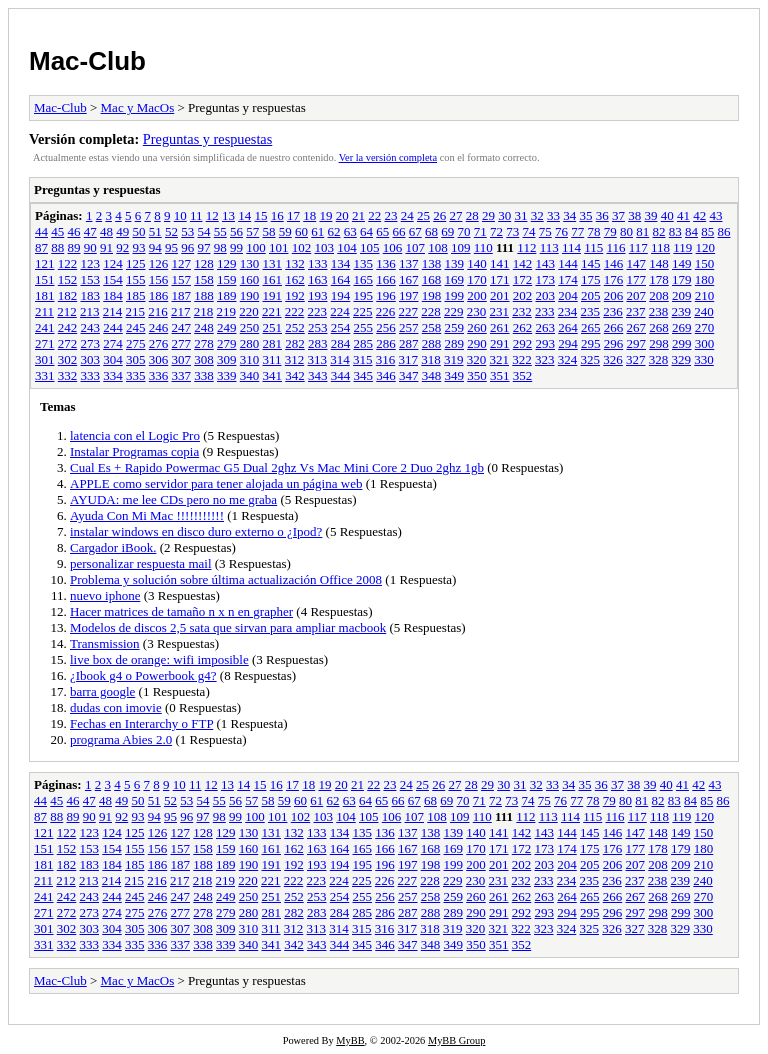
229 (454, 311)
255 (364, 327)
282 (295, 343)
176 (614, 279)
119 (682, 247)
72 (496, 231)
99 (236, 247)
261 (500, 327)
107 (416, 247)
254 (341, 327)
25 (423, 215)
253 (318, 327)
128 (204, 263)
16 (277, 215)
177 (637, 279)
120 (706, 247)
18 (309, 215)
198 (432, 295)
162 (295, 279)
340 (250, 375)
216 (158, 311)
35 (585, 215)
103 (325, 247)
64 (366, 231)
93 (139, 247)
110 (483, 247)
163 (318, 279)
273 (91, 343)
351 (500, 375)
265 (591, 327)
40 (667, 215)
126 (159, 263)
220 (249, 311)
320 (477, 359)
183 (91, 295)
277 (182, 343)
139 (455, 263)
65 (382, 231)
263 (546, 327)
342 (295, 375)
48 (106, 231)
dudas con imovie (116, 707)
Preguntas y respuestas (207, 139)
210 (705, 295)
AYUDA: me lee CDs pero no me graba (173, 499)
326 (613, 359)
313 (318, 359)
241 (45, 327)
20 (342, 215)
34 (569, 215)
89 (74, 247)
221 (272, 311)
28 (472, 215)
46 (74, 231)
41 (683, 215)
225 (363, 311)
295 (591, 343)
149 (682, 263)
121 (45, 263)
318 (431, 359)
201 (500, 295)
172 (523, 279)
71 (480, 231)
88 (57, 247)
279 (227, 343)
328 (659, 359)
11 (196, 215)
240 (704, 311)
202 (523, 295)
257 (409, 327)
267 (637, 327)
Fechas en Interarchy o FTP (141, 723)
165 (364, 279)
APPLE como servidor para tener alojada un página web (216, 483)
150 (705, 263)
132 (295, 263)
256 (386, 327)
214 (113, 311)
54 (204, 231)
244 (113, 327)
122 (68, 263)
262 (523, 327)
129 (227, 263)
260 (477, 327)
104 (347, 247)
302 (68, 359)
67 (415, 231)
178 (659, 279)
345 (364, 375)
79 (610, 231)
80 (626, 231)
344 (341, 375)
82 (659, 231)
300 (705, 343)
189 (227, 295)
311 (272, 359)
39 (650, 215)
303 (91, 359)
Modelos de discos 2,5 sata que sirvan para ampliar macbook (228, 627)
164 (341, 279)
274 (113, 343)
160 (250, 279)
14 (244, 215)
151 (45, 279)
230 (477, 311)
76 (561, 231)
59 (285, 231)
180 (705, 279)
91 (106, 247)
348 (432, 375)
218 (204, 311)
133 (318, 263)
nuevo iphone (105, 595)
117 (638, 247)
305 (136, 359)
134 (341, 263)
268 (659, 327)
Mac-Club (87, 61)
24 (407, 215)
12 (212, 215)
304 (113, 359)
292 (523, 343)
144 (568, 263)
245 (136, 327)
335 (136, 375)
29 (488, 215)
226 (386, 311)
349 (455, 375)
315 (363, 359)
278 (204, 343)
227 (409, 311)
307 (182, 359)
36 (602, 215)
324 (568, 359)
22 (374, 215)
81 (642, 231)
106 (393, 247)
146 (614, 263)
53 (187, 231)
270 (705, 327)
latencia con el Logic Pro (135, 435)
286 (386, 343)
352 (523, 375)
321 (500, 359)
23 (390, 215)
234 (568, 311)
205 (591, 295)
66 (399, 231)
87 (41, 247)
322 (522, 359)
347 (409, 375)
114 (571, 247)
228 (431, 311)
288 (432, 343)
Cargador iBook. (113, 547)
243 (91, 327)
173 (546, 279)
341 (273, 375)
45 (57, 231)
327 (636, 359)
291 (500, 343)
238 (659, 311)
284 (341, 343)
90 (90, 247)
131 (273, 263)
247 (182, 327)
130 (250, 263)
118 (660, 247)
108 (438, 247)
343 (318, 375)
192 (295, 295)
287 (409, 343)
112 (526, 247)
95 (171, 247)
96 (187, 247)
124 (113, 263)
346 (386, 375)
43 (715, 215)
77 (577, 231)
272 (68, 343)
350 (477, 375)
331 (45, 375)
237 (636, 311)
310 (250, 359)
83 (675, 231)
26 (439, 215)
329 (682, 359)
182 (68, 295)
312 (295, 359)
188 (204, 295)
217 (181, 311)
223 (318, 311)
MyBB (350, 1040)
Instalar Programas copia (134, 451)
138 (432, 263)
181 (45, 295)
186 (159, 295)
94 (155, 247)
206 (614, 295)
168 (432, 279)
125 (136, 263)
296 (614, 343)
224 (340, 311)
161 (273, 279)
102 (302, 247)
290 (477, 343)
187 (182, 295)
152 (68, 279)
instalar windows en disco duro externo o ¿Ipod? (196, 531)
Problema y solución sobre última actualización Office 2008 (226, 579)
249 (227, 327)
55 (220, 231)
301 (45, 359)
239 (682, 311)
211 (44, 311)
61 (317, 231)
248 (204, 327)
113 (549, 247)
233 (545, 311)
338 (204, 375)
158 (204, 279)
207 (637, 295)
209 (682, 295)
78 (594, 231)
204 (568, 295)
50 (139, 231)
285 (364, 343)
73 (512, 231)
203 (546, 295)
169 (455, 279)
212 (67, 311)
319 (454, 359)
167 (409, 279)
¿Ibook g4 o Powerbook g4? (143, 675)
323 (545, 359)
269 (682, 327)
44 (41, 231)
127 (182, 263)
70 (464, 231)
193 (318, 295)
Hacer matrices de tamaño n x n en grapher (181, 611)
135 (364, 263)
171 (500, 279)
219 (227, 311)
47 (90, 231)
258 (432, 327)
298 (659, 343)
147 (637, 263)
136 (386, 263)
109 (461, 247)
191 (273, 295)
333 (91, 375)
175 (591, 279)
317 (409, 359)
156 (159, 279)
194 (341, 295)
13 (228, 215)
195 (364, 295)
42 (699, 215)
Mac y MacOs (138, 107)
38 (634, 215)
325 (591, 359)
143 (546, 263)
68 (431, 231)
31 (520, 215)
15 (260, 215)
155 (136, 279)
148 (659, 263)
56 (236, 231)
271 (45, 343)
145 (591, 263)
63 (350, 231)
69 (447, 231)
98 (220, 247)
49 (122, 231)
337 (182, 375)
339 (227, 375)
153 (91, 279)
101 (279, 247)
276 (159, 343)
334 (113, 375)
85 (707, 231)
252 (295, 327)
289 (455, 343)
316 (386, 359)
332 (68, 375)
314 (340, 359)
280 (250, 343)
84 (691, 231)
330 (704, 359)
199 (455, 295)
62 (334, 231)
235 (591, 311)
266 (614, 327)
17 (293, 215)
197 (409, 295)
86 (724, 231)
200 (477, 295)
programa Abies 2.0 (121, 739)
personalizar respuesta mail (141, 563)
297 (637, 343)
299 (682, 343)
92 (122, 247)
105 (370, 247)
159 (227, 279)
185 (136, 295)
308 (204, 359)
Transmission (105, 643)
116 (615, 247)
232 (522, 311)
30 (504, 215)
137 (409, 263)
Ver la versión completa (388, 157)
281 (273, 343)
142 (523, 263)
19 (325, 215)
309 (227, 359)
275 (136, 343)
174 (568, 279)
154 (113, 279)
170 (477, 279)
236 (613, 311)
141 (500, 263)
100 (256, 247)
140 (477, 263)
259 (455, 327)
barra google (102, 691)
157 (182, 279)
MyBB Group (456, 1040)
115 (593, 247)
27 (455, 215)
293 (546, 343)
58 (269, 231)
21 (358, 215)
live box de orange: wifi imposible (159, 659)
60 (301, 231)
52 (171, 231)
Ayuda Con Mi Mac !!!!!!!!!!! (147, 515)
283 (318, 343)
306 (159, 359)
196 (386, 295)
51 (155, 231)
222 (295, 311)
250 (250, 327)
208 (659, 295)
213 (90, 311)
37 (618, 215)
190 (250, 295)
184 (113, 295)
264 (568, 327)
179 (682, 279)
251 (273, 327)
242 (68, 327)
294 (568, 343)
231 (500, 311)
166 (386, 279)
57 (252, 231)
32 (537, 215)
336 (159, 375)
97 (204, 247)
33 (553, 215)
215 (136, 311)
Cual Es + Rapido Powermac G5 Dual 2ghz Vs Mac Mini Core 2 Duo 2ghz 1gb (277, 467)
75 (545, 231)
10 (180, 215)
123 (91, 263)
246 (159, 327)
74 (529, 231)
